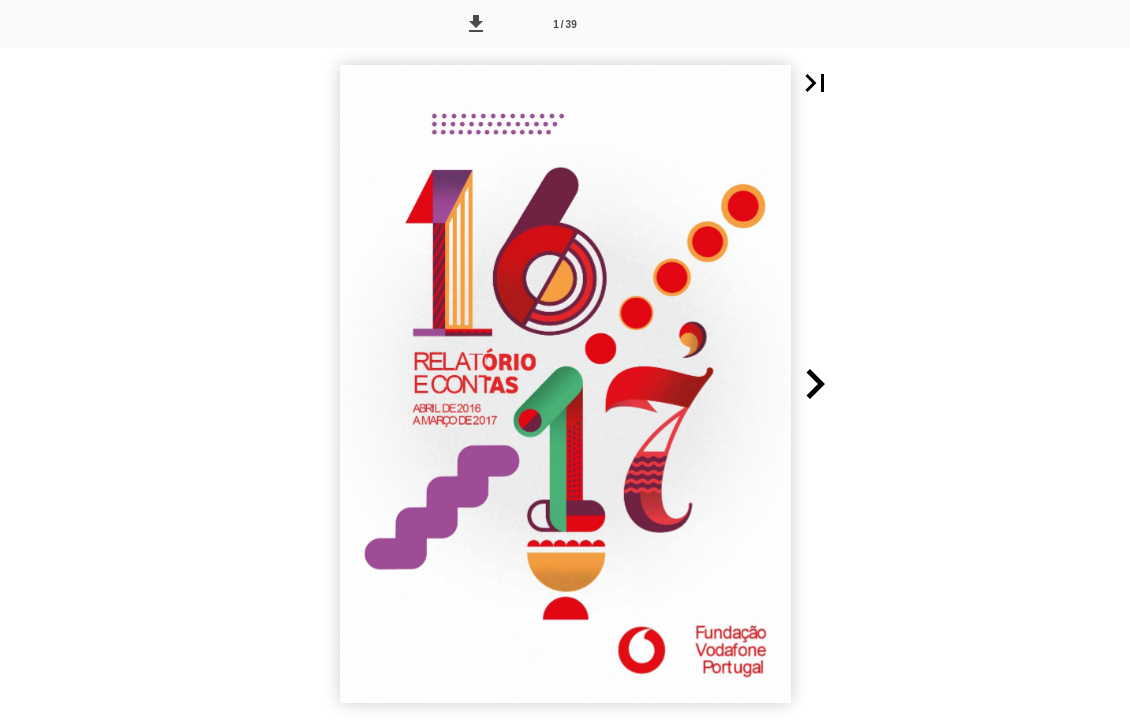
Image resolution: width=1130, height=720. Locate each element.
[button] (476, 24)
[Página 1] (565, 24)
